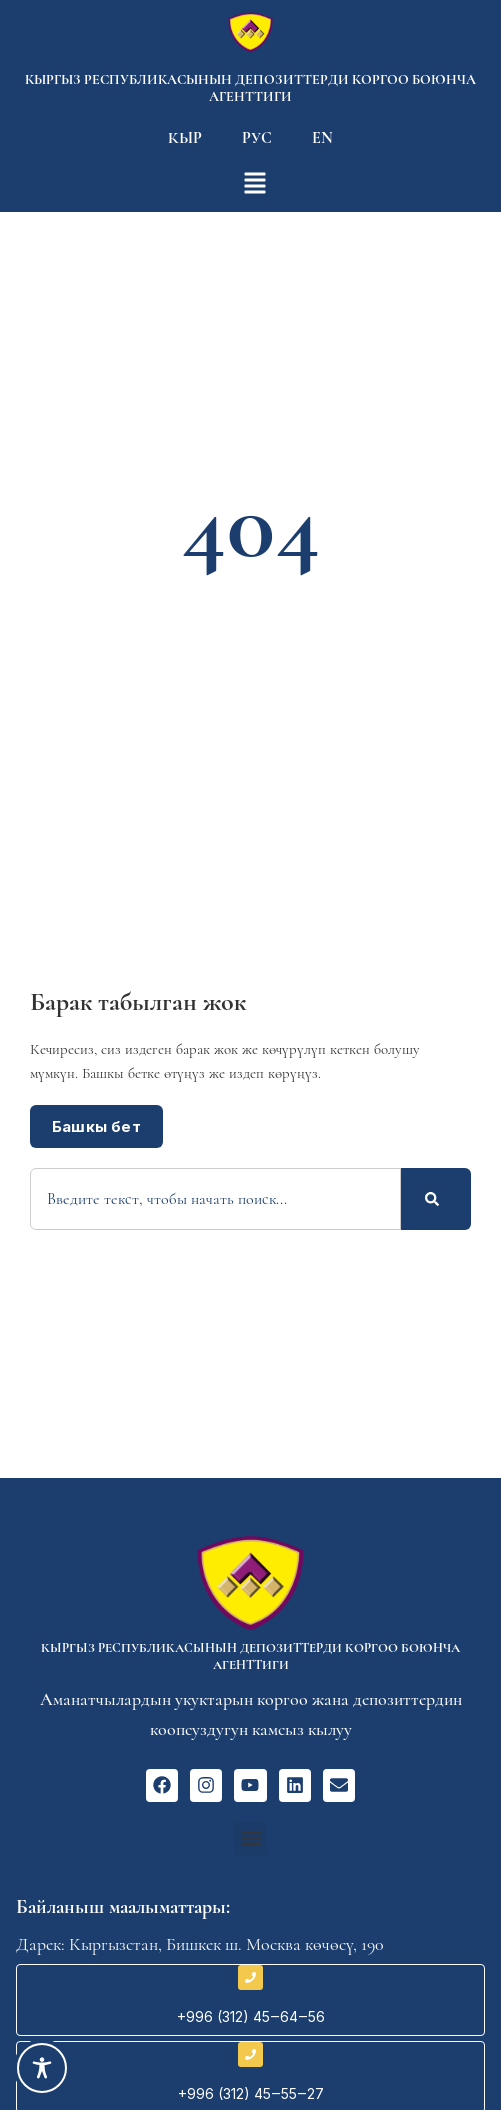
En (322, 138)
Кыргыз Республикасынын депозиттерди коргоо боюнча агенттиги (250, 88)
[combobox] (215, 1199)
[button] (250, 1838)
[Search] (436, 1199)
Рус (257, 138)
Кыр (185, 138)
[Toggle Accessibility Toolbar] (42, 2068)
